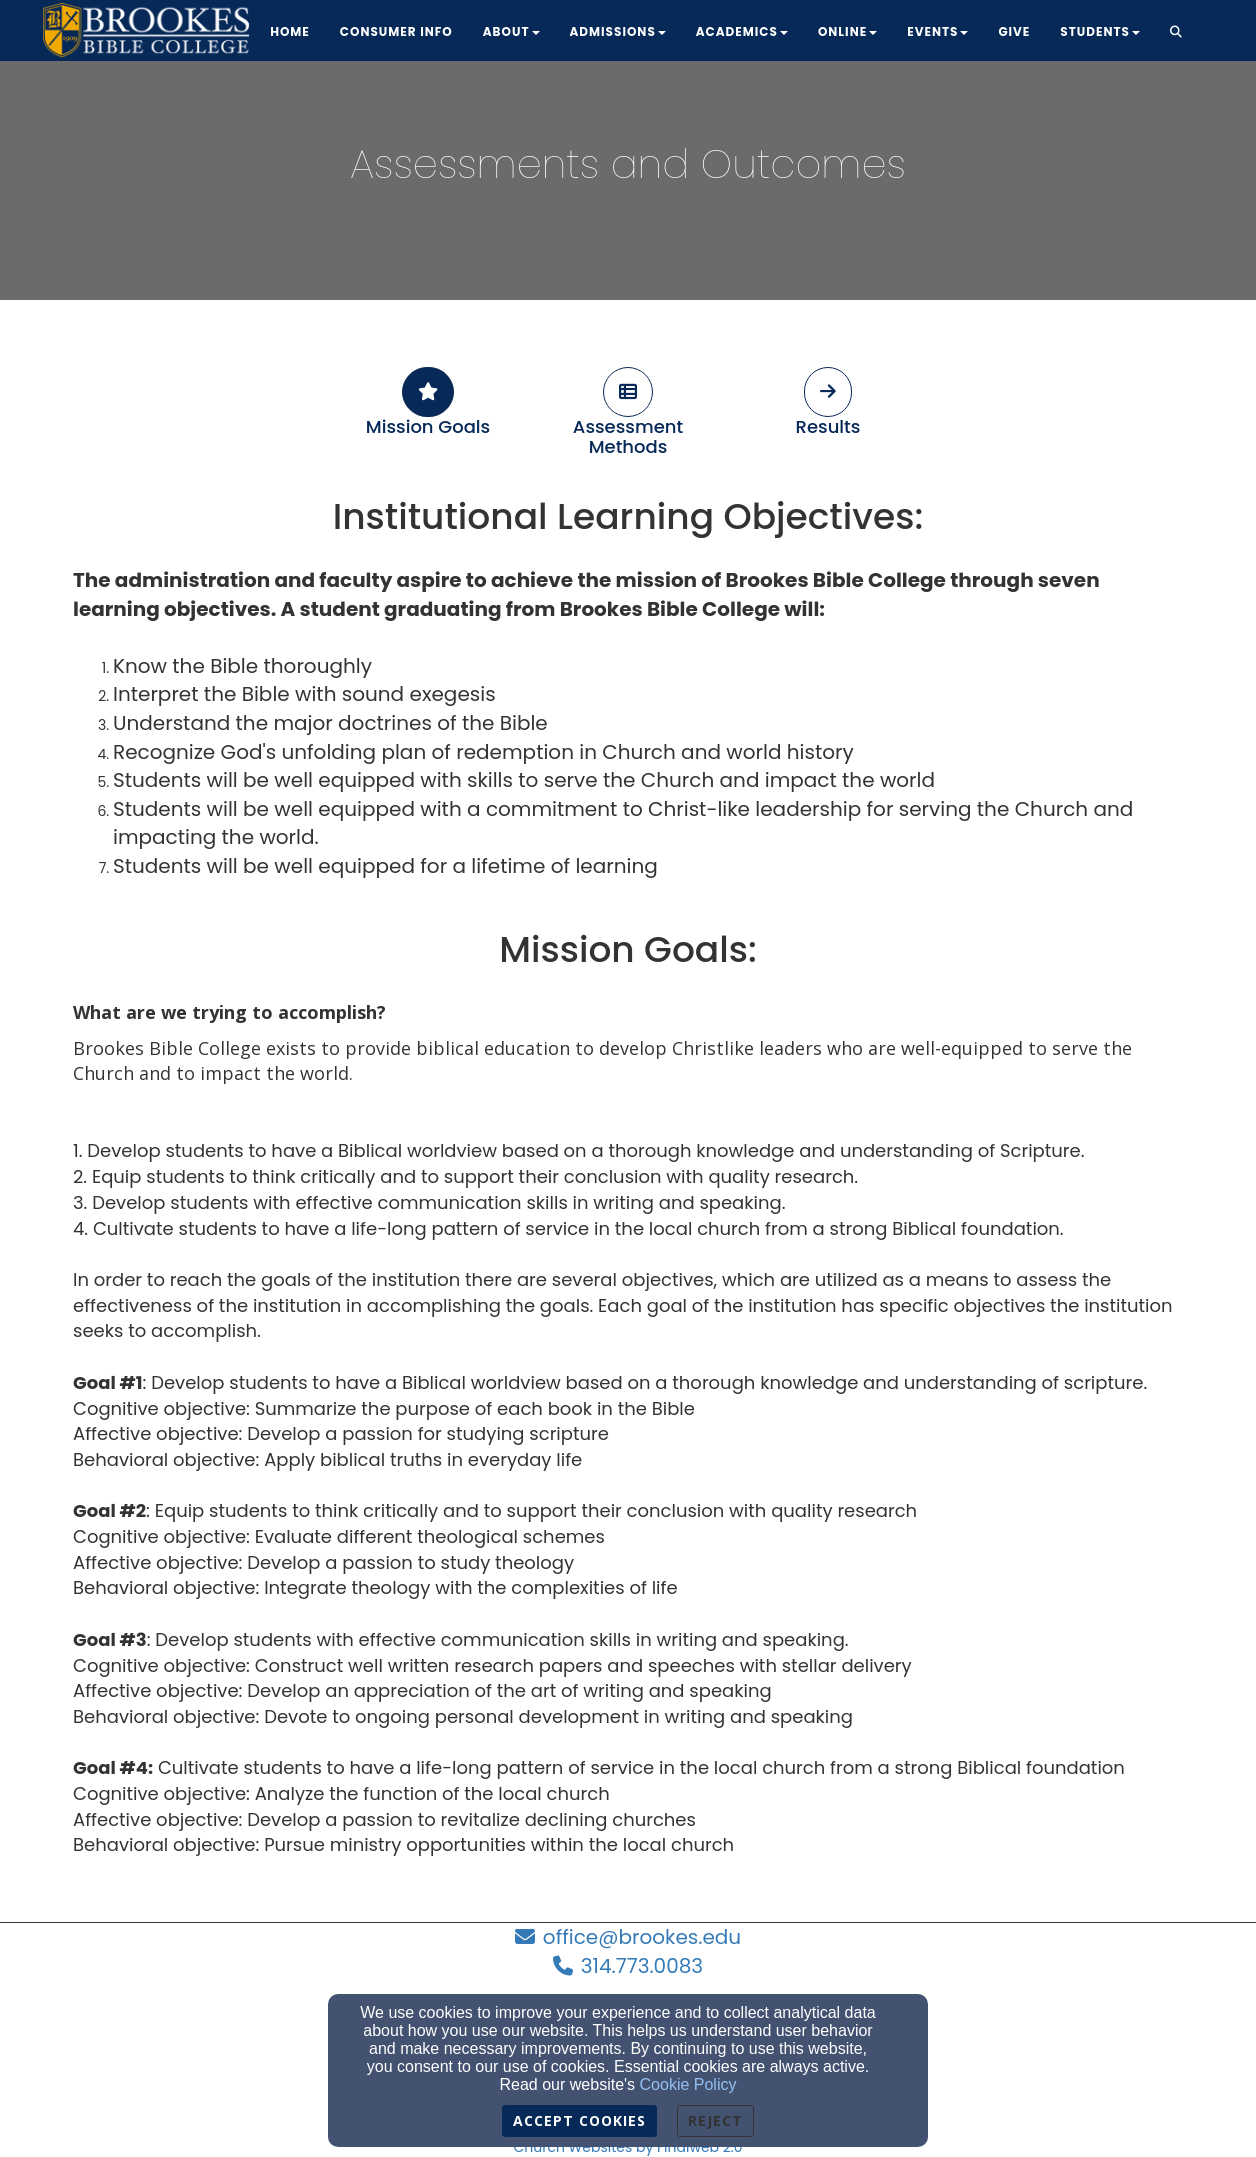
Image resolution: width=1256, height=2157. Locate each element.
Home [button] (290, 31)
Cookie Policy (688, 2084)
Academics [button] (742, 31)
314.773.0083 (642, 1966)
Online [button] (847, 31)
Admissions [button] (618, 31)
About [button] (511, 31)
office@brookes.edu (642, 1937)
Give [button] (1014, 31)
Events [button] (937, 31)
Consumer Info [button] (396, 31)
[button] (1176, 33)
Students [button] (1100, 31)
